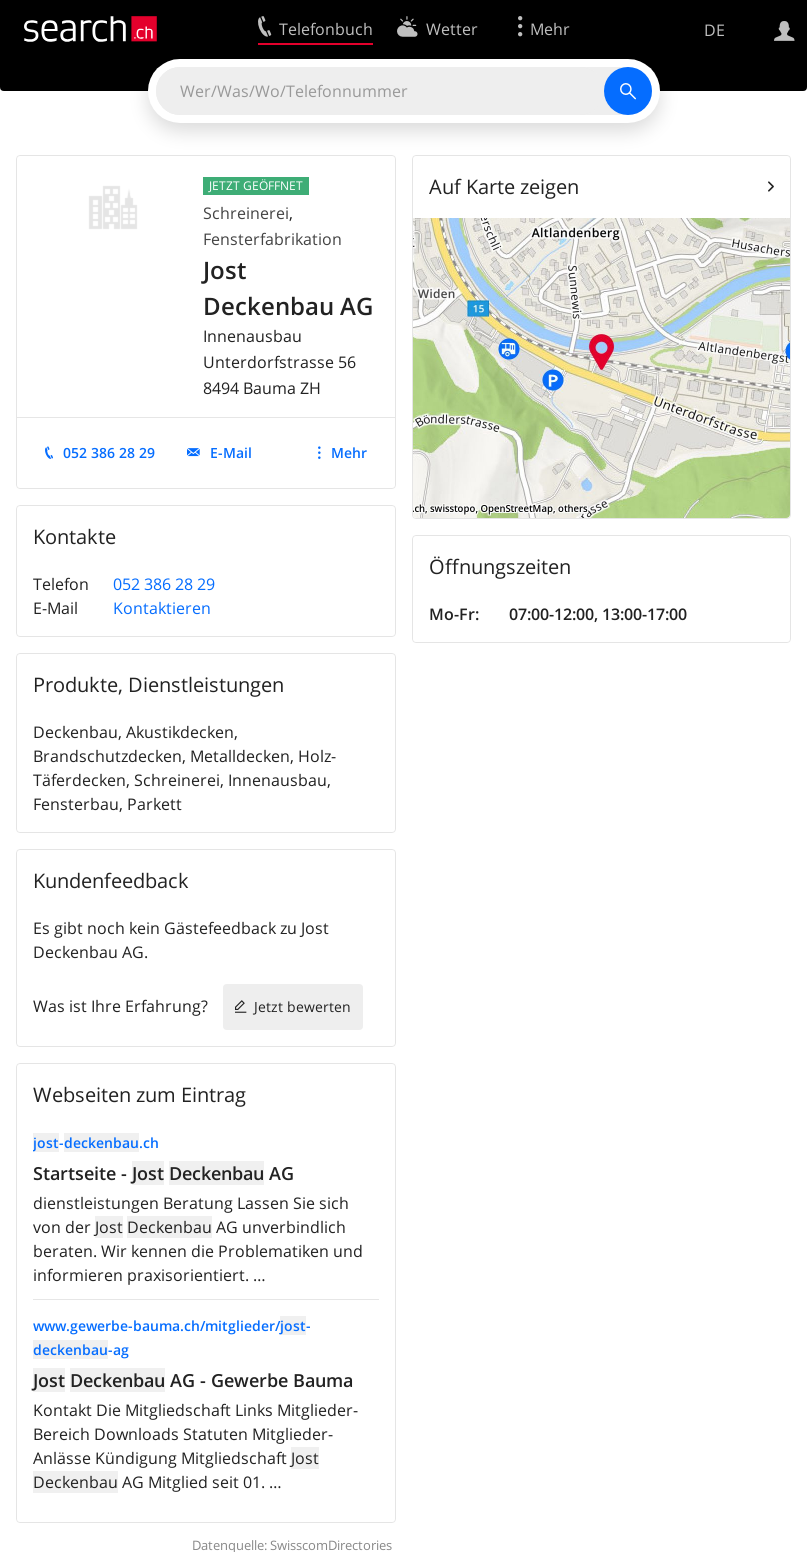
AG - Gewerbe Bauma (193, 1380)
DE (714, 30)
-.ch (96, 1142)
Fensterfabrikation (272, 239)
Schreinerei (246, 213)
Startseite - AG (163, 1173)
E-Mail (231, 452)
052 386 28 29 (109, 452)
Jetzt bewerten (302, 1006)
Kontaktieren (162, 608)
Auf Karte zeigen (504, 186)
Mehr (349, 452)
